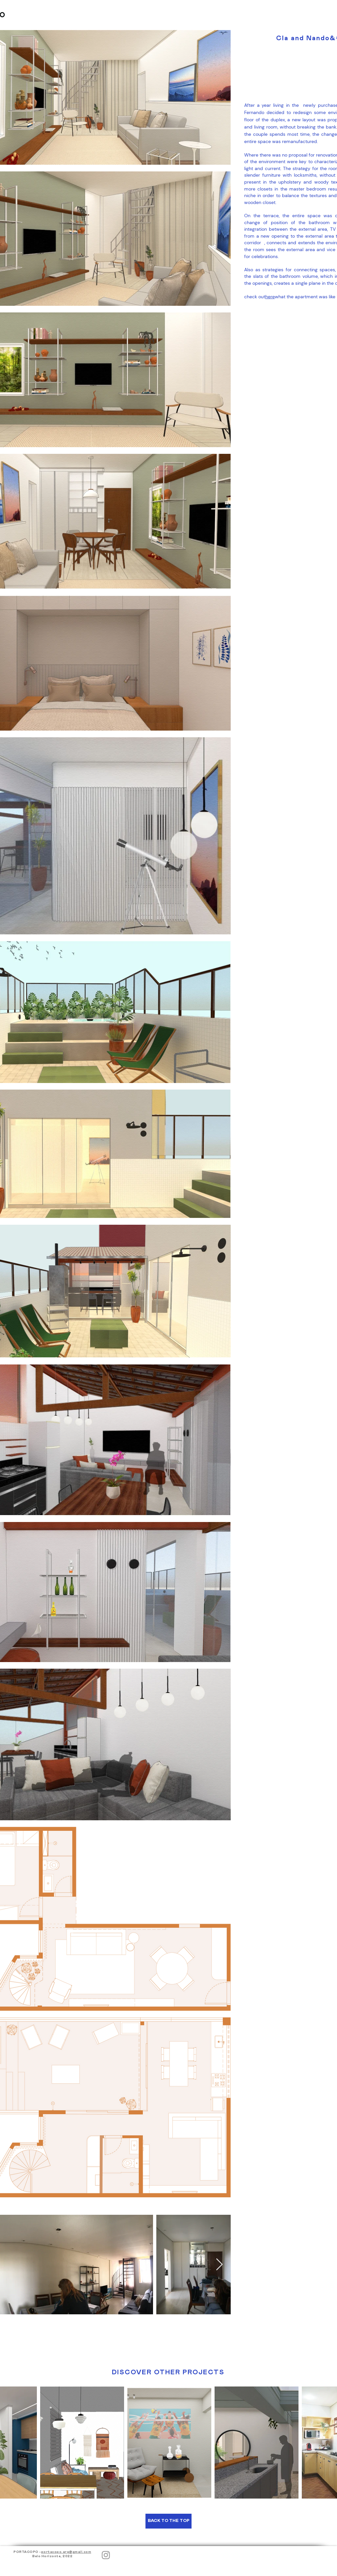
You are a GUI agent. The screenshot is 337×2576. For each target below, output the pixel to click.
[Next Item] (219, 2264)
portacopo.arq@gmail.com (66, 2552)
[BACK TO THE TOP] (168, 2521)
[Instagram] (105, 2555)
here (270, 297)
